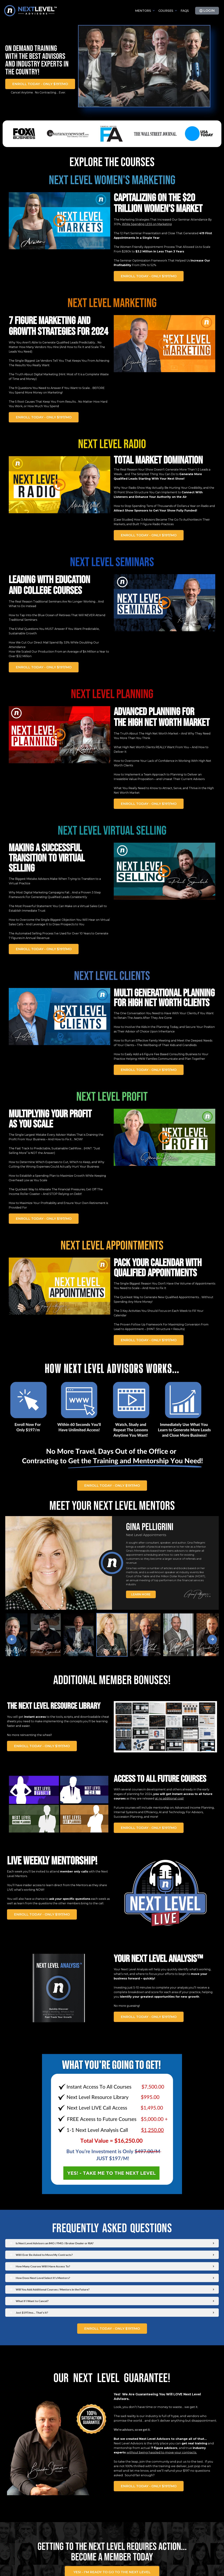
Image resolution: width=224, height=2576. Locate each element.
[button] (12, 1639)
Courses (167, 10)
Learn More (140, 1594)
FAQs (185, 10)
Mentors (145, 10)
